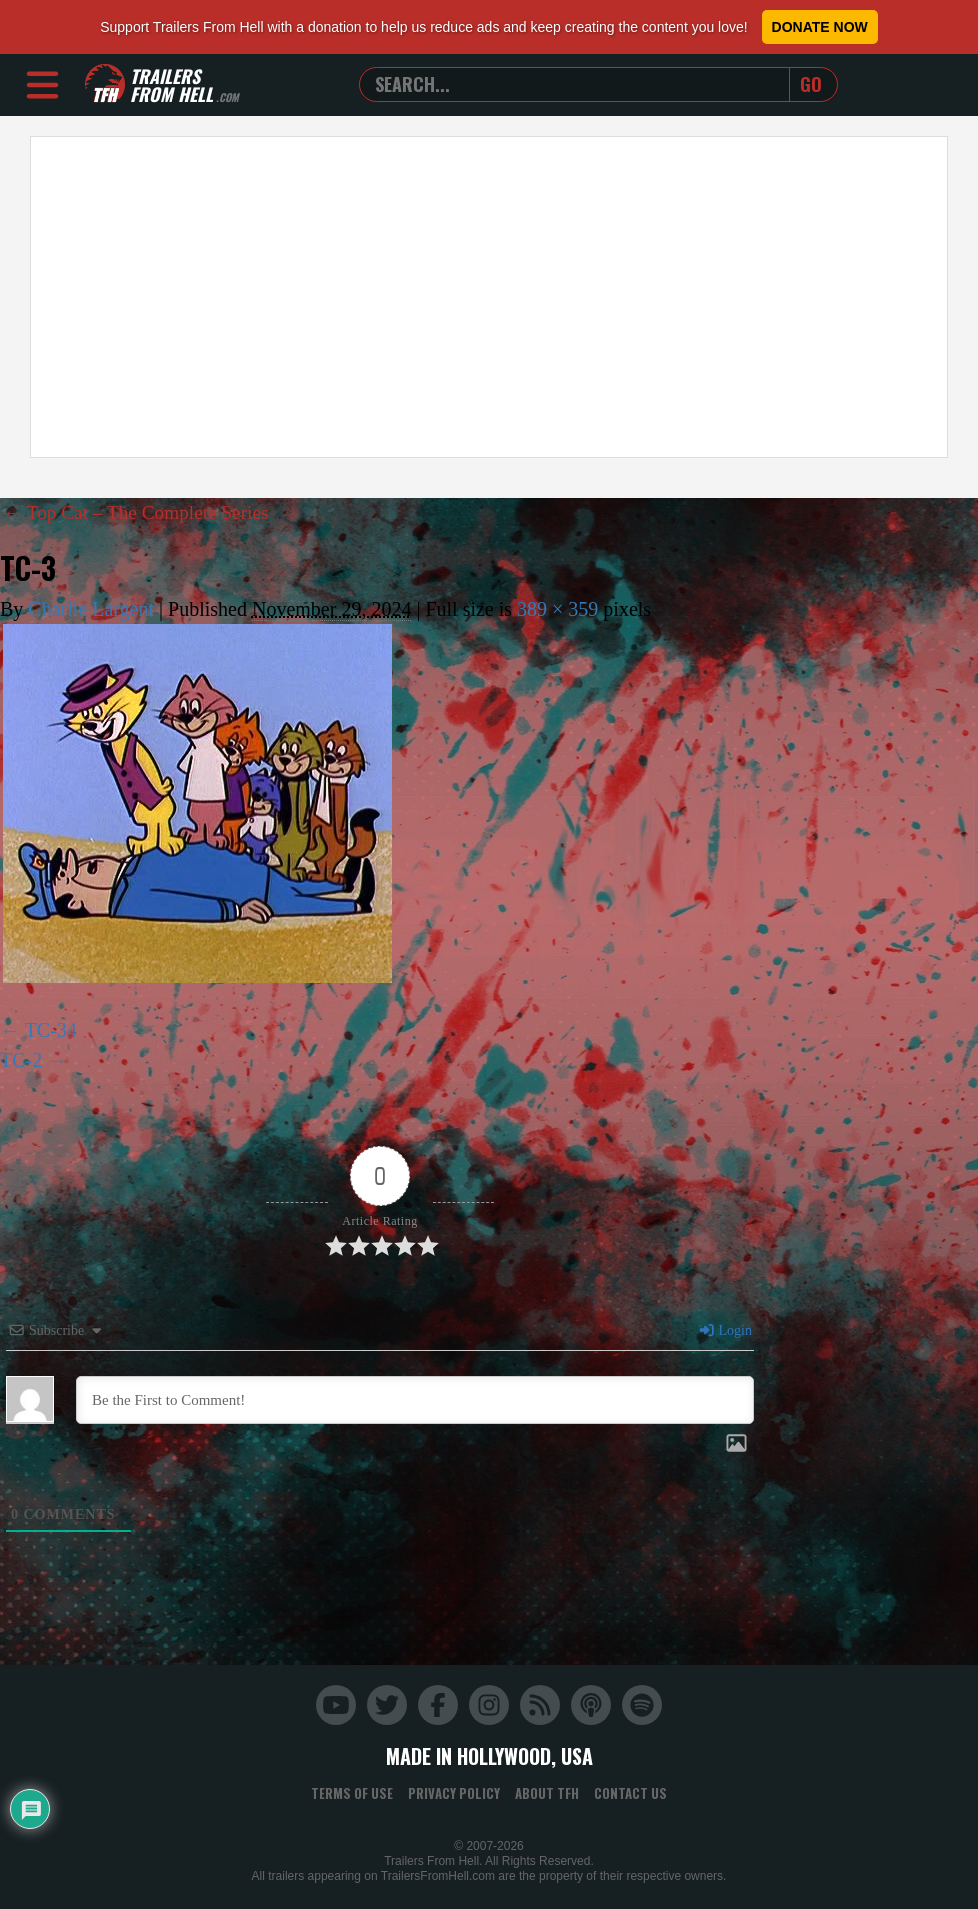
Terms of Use (352, 1793)
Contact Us (630, 1793)
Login (725, 1330)
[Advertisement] (489, 297)
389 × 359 (557, 609)
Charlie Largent (91, 609)
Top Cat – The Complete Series (141, 512)
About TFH (547, 1793)
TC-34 (51, 1030)
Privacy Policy (454, 1793)
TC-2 (21, 1060)
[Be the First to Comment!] (415, 1400)
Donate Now (820, 27)
